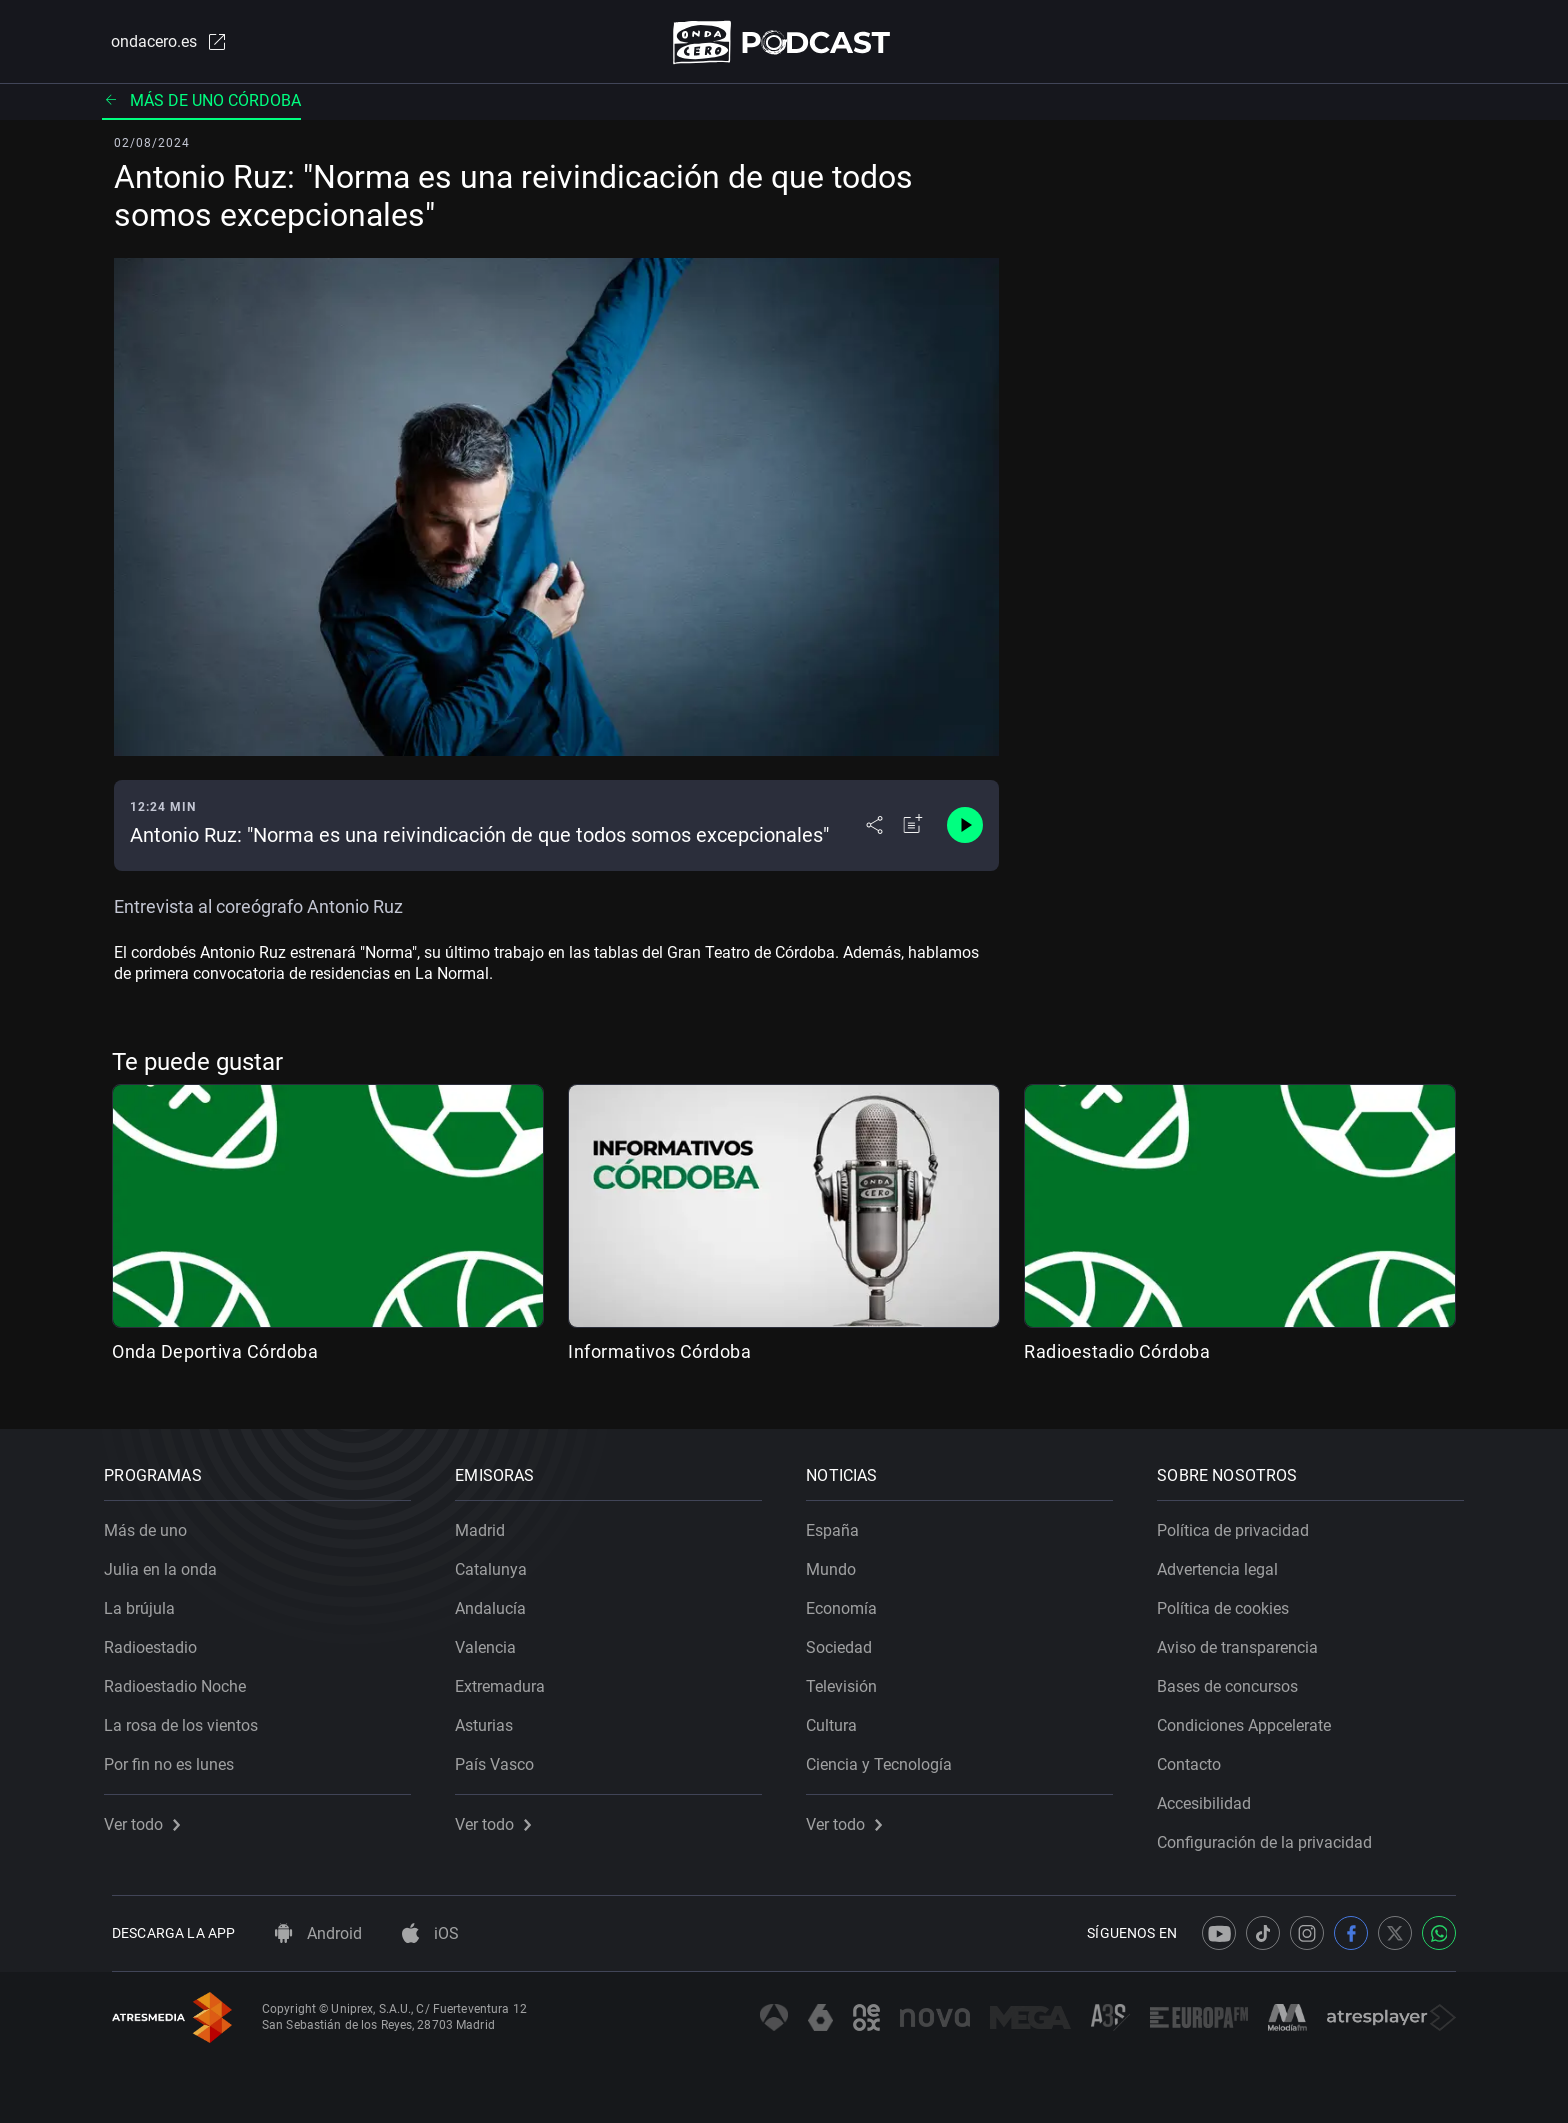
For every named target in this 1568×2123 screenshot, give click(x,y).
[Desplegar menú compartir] (874, 830)
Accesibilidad (1212, 1796)
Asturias (492, 1718)
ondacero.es (160, 44)
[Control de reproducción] (965, 830)
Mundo (839, 1562)
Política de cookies (1231, 1601)
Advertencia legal (1225, 1562)
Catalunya (499, 1562)
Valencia (493, 1640)
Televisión (849, 1679)
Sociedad (847, 1640)
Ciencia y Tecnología (887, 1757)
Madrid (488, 1523)
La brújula (147, 1601)
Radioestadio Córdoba (1117, 1355)
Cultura (839, 1718)
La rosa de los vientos (189, 1718)
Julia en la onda (168, 1562)
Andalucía (498, 1601)
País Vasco (502, 1757)
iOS (430, 1933)
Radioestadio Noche (183, 1679)
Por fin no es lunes (177, 1757)
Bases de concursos (1235, 1679)
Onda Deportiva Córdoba (215, 1355)
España (840, 1523)
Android (318, 1933)
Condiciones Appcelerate (1252, 1718)
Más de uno (153, 1523)
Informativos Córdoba (659, 1355)
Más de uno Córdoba (201, 104)
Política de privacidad (1241, 1523)
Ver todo (150, 1817)
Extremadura (508, 1679)
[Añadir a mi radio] (913, 830)
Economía (849, 1601)
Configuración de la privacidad (1272, 1835)
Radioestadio (158, 1640)
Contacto (1197, 1757)
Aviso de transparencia (1245, 1640)
